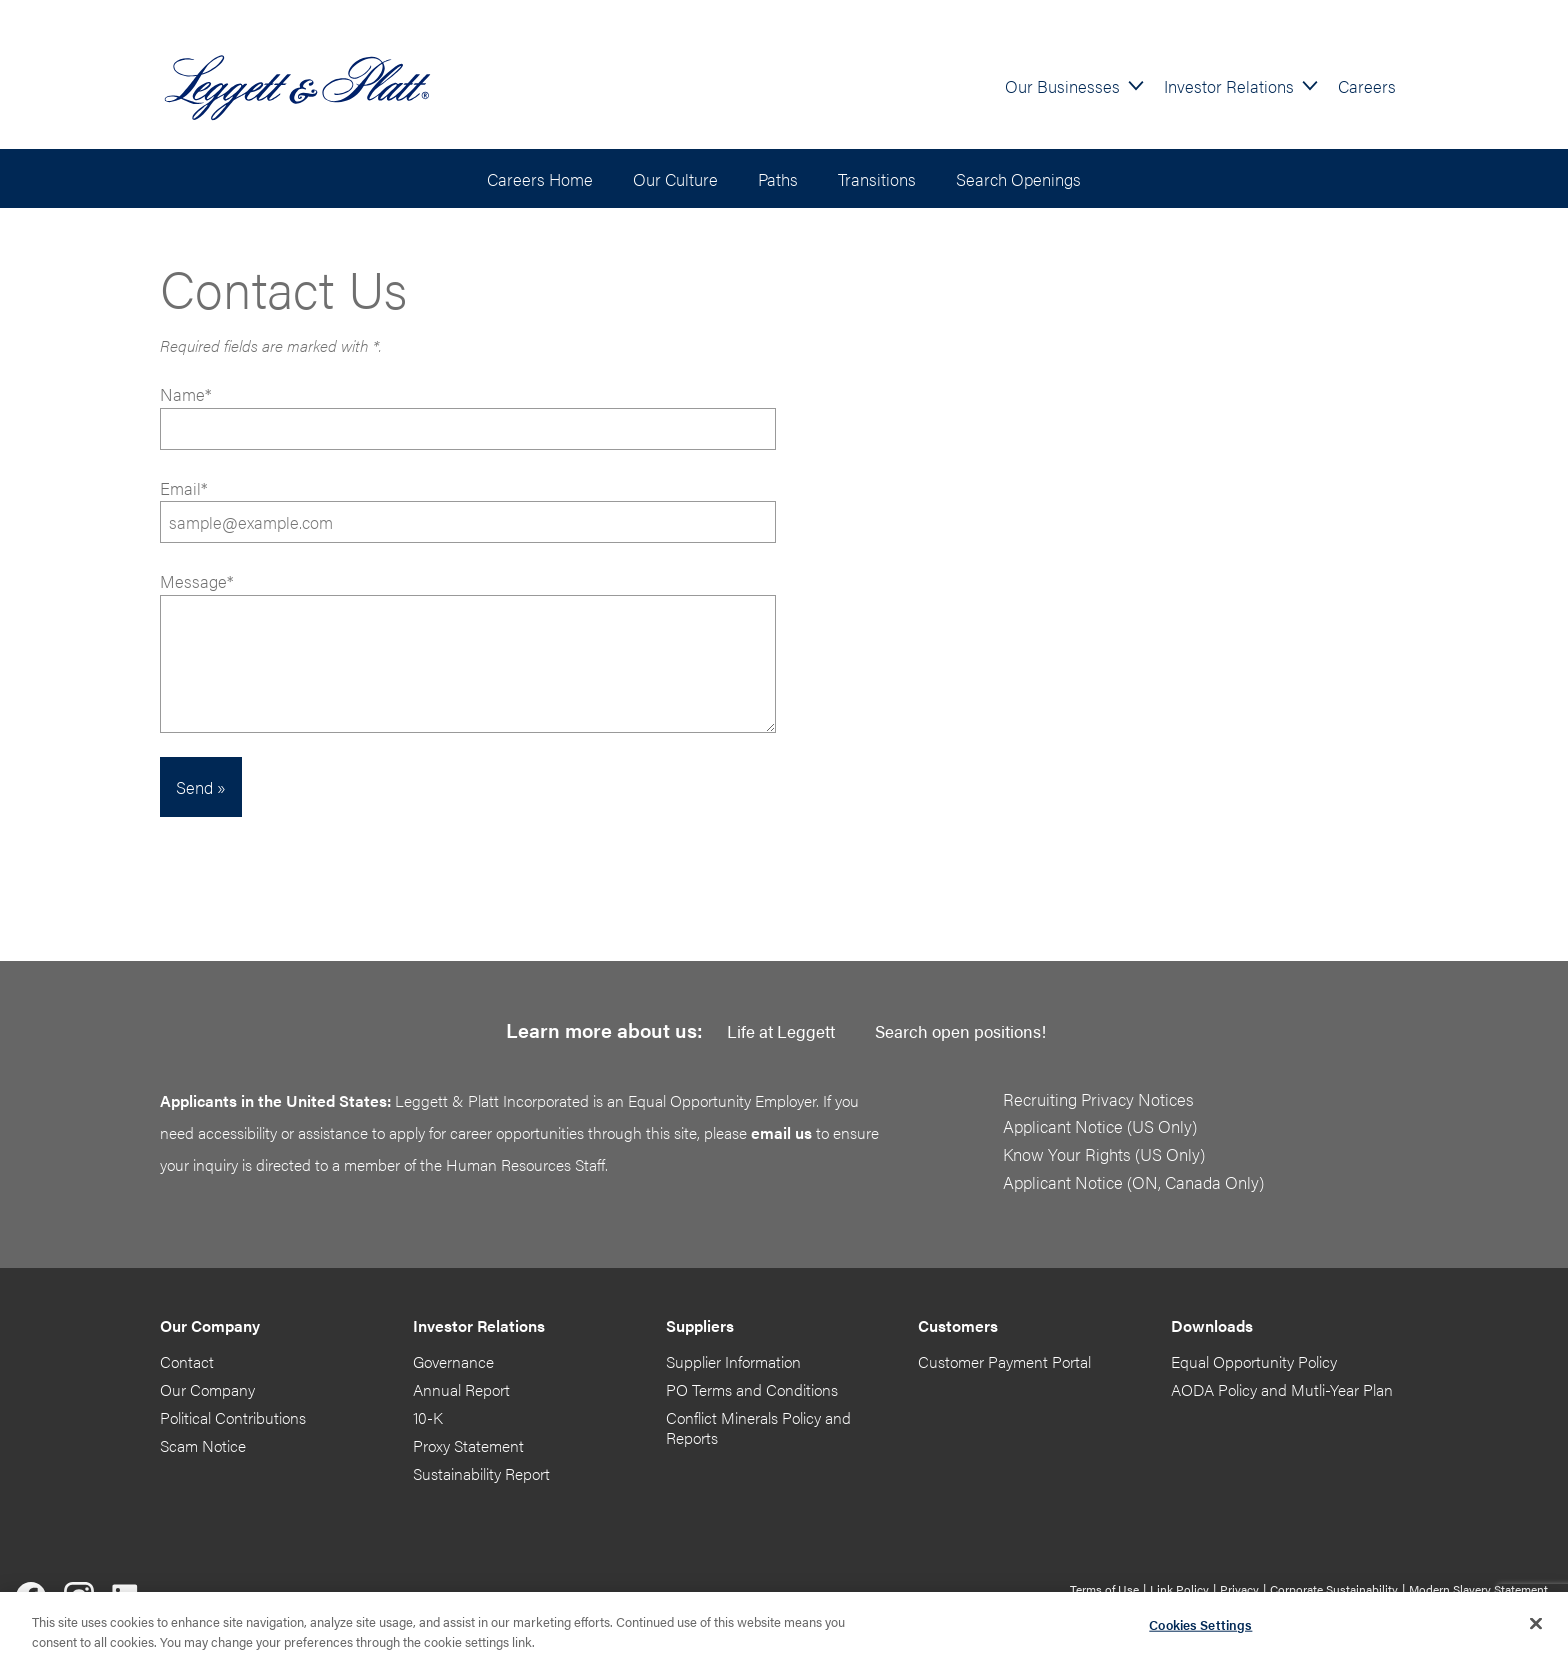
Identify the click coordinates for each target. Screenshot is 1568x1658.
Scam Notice (203, 1445)
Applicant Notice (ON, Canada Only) (1133, 1181)
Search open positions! (960, 1030)
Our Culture (675, 178)
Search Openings (1018, 178)
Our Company (207, 1389)
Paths (778, 178)
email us (781, 1132)
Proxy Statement (468, 1445)
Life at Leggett (781, 1030)
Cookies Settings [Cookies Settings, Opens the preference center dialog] (1200, 1628)
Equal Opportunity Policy (1254, 1361)
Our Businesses (1062, 85)
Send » (201, 786)
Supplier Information (733, 1361)
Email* (468, 509)
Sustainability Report (481, 1473)
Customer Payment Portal (1004, 1361)
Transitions (877, 178)
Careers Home (540, 178)
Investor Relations (1229, 85)
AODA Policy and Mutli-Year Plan (1282, 1389)
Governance (453, 1361)
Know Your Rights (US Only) (1104, 1153)
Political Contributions (233, 1417)
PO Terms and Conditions (752, 1389)
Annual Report (461, 1389)
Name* (468, 415)
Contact (187, 1361)
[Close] (1536, 1628)
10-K (428, 1417)
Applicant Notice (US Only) (1100, 1125)
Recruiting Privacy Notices (1098, 1098)
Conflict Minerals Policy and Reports (758, 1427)
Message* (196, 580)
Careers (1367, 85)
